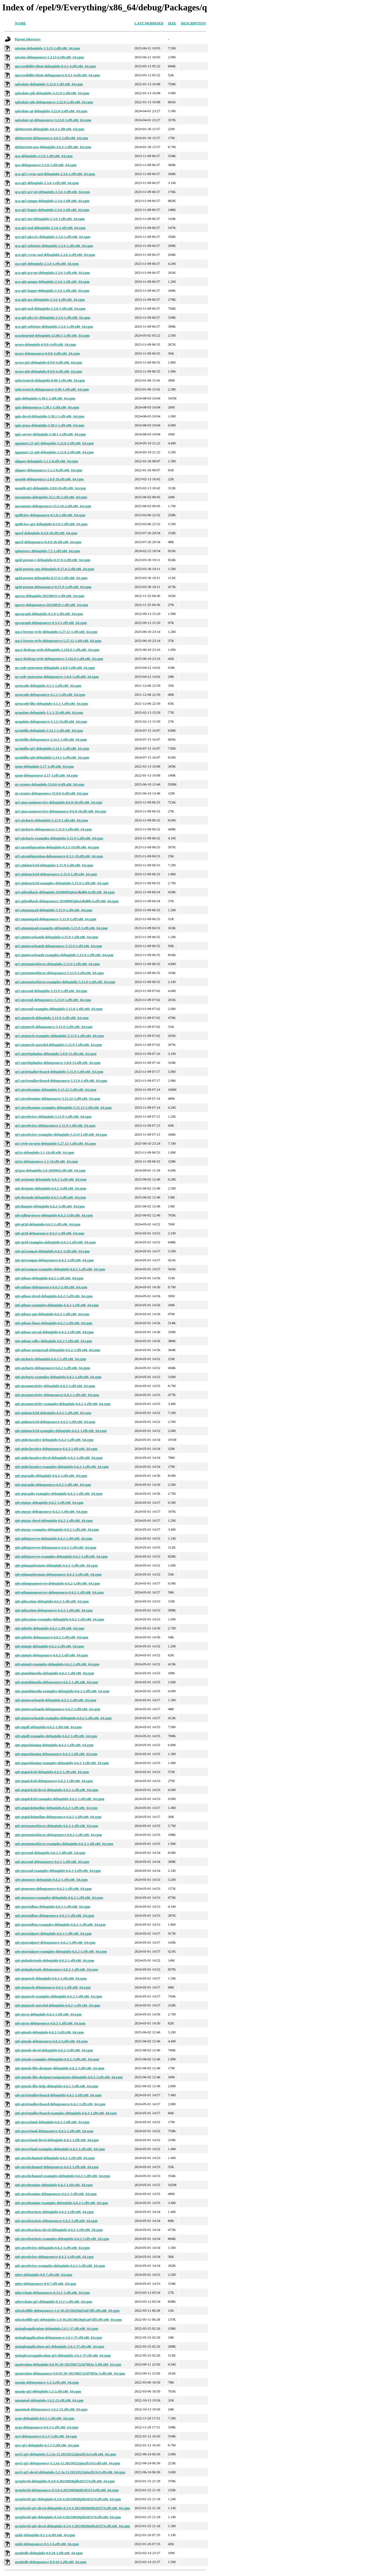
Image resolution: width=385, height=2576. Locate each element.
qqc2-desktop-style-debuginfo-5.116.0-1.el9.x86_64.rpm (57, 650)
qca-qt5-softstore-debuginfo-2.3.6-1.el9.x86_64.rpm (54, 246)
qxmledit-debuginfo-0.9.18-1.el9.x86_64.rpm (48, 2553)
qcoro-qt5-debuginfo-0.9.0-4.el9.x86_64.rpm (48, 362)
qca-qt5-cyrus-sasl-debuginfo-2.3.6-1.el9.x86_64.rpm (55, 174)
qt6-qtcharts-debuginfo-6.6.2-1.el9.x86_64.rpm (50, 1359)
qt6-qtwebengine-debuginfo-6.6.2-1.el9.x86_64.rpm (54, 2185)
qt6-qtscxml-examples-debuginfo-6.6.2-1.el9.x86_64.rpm (58, 1871)
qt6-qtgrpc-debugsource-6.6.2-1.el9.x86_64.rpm (51, 1512)
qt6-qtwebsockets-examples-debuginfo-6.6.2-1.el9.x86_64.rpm (62, 2239)
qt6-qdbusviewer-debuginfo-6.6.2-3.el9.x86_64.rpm (54, 1215)
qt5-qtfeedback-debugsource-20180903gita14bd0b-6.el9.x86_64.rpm (67, 901)
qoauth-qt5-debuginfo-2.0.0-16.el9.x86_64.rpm (50, 488)
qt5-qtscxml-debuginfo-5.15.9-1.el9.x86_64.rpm (51, 991)
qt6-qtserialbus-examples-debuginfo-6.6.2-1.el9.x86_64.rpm (60, 1925)
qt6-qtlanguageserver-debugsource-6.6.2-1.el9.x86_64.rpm (59, 1592)
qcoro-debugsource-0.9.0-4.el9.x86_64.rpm (47, 353)
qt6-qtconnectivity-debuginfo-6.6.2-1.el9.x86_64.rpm (55, 1386)
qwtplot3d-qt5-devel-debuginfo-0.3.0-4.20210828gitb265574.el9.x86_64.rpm (72, 2508)
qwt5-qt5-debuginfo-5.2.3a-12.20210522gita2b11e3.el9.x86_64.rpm (65, 2454)
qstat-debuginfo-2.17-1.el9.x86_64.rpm (44, 766)
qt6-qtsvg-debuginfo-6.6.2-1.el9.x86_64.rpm (48, 2014)
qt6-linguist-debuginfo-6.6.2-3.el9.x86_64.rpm (50, 1206)
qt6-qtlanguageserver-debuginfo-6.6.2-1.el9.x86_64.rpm (57, 1583)
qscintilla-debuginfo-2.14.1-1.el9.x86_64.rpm (49, 731)
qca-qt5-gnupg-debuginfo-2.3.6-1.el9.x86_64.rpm (52, 201)
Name (20, 23)
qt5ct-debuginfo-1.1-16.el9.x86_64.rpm (44, 1152)
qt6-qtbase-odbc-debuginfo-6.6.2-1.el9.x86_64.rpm (53, 1341)
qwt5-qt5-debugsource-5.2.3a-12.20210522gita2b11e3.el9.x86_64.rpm (67, 2463)
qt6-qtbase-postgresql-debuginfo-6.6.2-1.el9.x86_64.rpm (57, 1350)
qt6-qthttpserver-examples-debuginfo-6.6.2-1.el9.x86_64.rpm (61, 1556)
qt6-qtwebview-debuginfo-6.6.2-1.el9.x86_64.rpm (52, 2248)
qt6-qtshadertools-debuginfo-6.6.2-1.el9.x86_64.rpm (54, 1960)
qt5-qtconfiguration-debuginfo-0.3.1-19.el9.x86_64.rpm (57, 847)
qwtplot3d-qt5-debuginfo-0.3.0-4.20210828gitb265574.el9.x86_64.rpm (68, 2499)
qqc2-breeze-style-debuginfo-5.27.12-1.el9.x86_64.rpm (56, 632)
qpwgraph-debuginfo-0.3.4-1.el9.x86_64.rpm (49, 614)
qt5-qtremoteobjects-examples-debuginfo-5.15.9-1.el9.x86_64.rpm (65, 982)
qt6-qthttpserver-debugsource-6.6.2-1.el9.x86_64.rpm (55, 1547)
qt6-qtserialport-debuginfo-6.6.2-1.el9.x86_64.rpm (53, 1934)
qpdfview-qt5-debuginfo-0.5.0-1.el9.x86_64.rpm (51, 524)
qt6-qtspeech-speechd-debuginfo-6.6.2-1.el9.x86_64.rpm (57, 2005)
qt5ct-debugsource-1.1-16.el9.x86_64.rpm (46, 1161)
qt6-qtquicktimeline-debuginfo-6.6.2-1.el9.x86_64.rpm (56, 1808)
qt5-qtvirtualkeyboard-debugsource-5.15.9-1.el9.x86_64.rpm (61, 1081)
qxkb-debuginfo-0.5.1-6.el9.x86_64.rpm (45, 2535)
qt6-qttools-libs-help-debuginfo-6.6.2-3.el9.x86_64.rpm (56, 2086)
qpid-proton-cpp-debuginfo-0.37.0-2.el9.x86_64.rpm (54, 569)
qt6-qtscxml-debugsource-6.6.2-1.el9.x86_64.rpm (52, 1862)
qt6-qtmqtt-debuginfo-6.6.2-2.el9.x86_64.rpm (49, 1646)
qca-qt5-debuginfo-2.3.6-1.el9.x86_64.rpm (47, 183)
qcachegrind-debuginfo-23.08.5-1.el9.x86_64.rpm (52, 336)
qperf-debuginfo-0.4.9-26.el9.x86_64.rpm (46, 533)
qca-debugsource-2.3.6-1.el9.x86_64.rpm (45, 165)
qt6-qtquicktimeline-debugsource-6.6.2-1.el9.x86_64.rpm (58, 1817)
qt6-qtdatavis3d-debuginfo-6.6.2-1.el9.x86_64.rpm (53, 1413)
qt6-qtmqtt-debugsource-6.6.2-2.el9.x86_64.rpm (51, 1655)
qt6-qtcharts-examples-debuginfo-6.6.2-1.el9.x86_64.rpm (58, 1377)
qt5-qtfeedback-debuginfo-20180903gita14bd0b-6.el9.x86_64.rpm (65, 892)
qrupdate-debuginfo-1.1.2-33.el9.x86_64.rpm (49, 713)
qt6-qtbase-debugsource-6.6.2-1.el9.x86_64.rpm (51, 1287)
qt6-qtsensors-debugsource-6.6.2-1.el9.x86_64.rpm (53, 1889)
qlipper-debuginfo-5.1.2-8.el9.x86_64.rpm (46, 461)
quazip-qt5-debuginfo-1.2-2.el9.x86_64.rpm (48, 2391)
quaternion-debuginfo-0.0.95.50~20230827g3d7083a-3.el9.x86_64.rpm (68, 2364)
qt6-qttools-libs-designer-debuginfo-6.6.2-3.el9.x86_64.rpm (59, 2068)
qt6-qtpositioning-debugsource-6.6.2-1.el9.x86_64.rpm (56, 1754)
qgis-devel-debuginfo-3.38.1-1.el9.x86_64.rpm (49, 416)
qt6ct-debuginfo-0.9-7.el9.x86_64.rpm (43, 2275)
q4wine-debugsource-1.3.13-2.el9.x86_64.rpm (49, 57)
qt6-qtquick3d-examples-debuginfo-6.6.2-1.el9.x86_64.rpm (59, 1799)
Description (193, 23)
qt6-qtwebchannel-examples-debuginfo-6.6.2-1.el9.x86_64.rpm (62, 2176)
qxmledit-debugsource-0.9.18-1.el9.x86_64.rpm (50, 2562)
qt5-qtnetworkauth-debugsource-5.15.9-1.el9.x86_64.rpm (58, 946)
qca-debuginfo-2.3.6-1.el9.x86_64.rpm (44, 156)
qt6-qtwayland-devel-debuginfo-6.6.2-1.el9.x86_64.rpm (57, 2140)
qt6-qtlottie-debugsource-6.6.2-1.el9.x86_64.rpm (51, 1637)
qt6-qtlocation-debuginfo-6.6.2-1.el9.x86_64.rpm (52, 1601)
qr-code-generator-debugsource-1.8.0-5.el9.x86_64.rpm (57, 677)
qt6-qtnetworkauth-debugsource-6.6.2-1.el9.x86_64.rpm (57, 1709)
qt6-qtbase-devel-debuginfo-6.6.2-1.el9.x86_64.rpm (53, 1296)
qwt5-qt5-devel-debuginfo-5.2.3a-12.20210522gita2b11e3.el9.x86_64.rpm (70, 2472)
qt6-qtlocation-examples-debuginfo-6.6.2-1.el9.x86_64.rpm (59, 1619)
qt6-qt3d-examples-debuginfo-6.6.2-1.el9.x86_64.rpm (55, 1242)
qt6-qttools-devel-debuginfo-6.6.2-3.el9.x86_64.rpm (54, 2050)
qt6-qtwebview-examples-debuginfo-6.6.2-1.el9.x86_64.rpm (60, 2266)
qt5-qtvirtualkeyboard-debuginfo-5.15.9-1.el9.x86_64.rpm (59, 1072)
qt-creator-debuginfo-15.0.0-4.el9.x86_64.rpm (49, 784)
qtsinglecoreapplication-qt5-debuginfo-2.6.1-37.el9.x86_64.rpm (63, 2355)
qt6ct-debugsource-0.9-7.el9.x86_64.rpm (45, 2284)
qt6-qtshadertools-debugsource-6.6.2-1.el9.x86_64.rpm (56, 1969)
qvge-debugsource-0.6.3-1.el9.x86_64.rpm (46, 2427)
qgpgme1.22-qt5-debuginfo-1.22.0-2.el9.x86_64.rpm (54, 443)
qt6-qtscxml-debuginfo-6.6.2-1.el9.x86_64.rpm (50, 1853)
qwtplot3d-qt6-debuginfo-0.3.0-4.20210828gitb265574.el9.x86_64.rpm (68, 2517)
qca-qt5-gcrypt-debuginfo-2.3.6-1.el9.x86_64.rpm (52, 192)
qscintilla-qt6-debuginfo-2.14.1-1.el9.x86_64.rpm (52, 757)
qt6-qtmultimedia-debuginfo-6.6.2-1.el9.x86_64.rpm (54, 1673)
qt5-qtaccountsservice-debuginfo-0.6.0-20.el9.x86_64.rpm (58, 802)
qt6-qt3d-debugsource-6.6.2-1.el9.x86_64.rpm (49, 1233)
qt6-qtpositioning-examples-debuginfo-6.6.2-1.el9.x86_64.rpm (62, 1763)
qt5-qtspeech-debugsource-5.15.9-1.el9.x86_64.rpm (53, 1027)
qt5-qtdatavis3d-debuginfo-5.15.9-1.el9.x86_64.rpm (54, 865)
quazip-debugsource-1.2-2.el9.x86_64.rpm (47, 2382)
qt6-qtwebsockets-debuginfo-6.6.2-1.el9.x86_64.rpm (54, 2212)
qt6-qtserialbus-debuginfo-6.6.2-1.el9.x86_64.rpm (52, 1907)
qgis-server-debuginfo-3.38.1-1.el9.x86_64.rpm (50, 434)
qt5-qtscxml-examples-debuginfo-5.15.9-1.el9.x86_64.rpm (58, 1009)
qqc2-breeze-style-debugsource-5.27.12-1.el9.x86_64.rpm (58, 641)
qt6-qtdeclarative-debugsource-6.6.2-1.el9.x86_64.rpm (56, 1449)
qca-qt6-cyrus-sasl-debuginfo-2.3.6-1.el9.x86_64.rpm (55, 255)
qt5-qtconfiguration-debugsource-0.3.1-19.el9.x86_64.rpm (59, 856)
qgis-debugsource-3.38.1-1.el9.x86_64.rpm (47, 407)
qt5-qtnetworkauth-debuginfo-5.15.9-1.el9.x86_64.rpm (56, 937)
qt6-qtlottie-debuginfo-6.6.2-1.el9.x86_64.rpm (49, 1628)
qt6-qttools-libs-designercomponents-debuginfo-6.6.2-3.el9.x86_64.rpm (69, 2077)
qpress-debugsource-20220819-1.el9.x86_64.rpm (51, 605)
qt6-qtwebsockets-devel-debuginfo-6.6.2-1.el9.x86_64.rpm (59, 2230)
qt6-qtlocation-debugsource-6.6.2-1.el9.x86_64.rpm (53, 1610)
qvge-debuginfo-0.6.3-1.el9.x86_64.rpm (44, 2418)
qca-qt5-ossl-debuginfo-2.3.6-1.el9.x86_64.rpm (50, 228)
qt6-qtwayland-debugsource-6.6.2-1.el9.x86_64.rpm (54, 2131)
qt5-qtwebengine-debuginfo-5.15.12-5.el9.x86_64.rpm (55, 1090)
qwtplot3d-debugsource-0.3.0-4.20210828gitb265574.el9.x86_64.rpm (67, 2490)
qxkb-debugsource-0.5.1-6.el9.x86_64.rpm (47, 2544)
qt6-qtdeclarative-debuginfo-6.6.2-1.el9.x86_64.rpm (54, 1440)
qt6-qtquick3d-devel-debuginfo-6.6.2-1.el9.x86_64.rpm (56, 1790)
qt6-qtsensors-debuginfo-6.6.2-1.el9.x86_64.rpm (51, 1880)
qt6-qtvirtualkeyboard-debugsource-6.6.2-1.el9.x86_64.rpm (60, 2104)
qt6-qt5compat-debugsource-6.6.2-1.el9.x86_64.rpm (54, 1260)
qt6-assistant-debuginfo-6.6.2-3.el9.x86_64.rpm (51, 1179)
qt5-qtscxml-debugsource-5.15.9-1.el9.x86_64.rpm (53, 1000)
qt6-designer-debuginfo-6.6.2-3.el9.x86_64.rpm (50, 1188)
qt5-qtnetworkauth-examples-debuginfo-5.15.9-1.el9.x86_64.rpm (64, 955)
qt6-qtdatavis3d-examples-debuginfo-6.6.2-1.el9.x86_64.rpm (60, 1431)
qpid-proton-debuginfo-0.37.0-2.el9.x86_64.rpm (51, 578)
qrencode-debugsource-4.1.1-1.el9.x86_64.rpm (50, 695)
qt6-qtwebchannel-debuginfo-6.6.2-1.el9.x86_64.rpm (55, 2158)
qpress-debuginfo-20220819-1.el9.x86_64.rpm (49, 596)
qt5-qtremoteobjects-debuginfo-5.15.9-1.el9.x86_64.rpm (57, 964)
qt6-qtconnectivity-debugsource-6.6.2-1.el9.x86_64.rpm (57, 1395)
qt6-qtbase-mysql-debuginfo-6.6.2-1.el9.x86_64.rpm (54, 1332)
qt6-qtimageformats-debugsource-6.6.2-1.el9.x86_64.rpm (58, 1574)
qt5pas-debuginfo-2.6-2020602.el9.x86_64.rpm (50, 1170)
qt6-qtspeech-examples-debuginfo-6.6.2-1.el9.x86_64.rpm (58, 1996)
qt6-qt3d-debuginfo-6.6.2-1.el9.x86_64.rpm (47, 1224)
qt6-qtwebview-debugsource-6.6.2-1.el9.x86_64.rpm (54, 2257)
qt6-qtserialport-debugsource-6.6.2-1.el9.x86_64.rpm (55, 1942)
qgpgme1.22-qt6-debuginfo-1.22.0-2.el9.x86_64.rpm (54, 452)
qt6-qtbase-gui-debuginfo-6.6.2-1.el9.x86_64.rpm (52, 1314)
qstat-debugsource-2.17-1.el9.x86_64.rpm (46, 775)
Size (172, 23)
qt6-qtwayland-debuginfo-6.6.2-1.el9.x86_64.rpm (52, 2122)
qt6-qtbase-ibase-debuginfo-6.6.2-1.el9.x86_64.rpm (53, 1323)
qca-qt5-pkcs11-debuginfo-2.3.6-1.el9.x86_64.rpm (52, 237)
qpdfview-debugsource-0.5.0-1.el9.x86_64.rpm (50, 515)
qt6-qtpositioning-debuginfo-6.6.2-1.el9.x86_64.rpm (54, 1745)
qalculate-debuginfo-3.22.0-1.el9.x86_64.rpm (49, 84)
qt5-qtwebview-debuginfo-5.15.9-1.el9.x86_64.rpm (53, 1117)
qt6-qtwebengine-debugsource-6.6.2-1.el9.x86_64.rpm (56, 2194)
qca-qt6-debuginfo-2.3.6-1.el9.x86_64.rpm (47, 264)
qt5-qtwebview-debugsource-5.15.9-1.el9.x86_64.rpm (55, 1126)
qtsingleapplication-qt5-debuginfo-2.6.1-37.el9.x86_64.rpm (59, 2346)
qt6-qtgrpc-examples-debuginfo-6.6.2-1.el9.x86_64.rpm (57, 1530)
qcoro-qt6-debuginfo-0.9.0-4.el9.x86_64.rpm (48, 371)
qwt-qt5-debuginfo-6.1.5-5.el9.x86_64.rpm (47, 2445)
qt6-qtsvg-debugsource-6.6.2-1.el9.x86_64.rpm (50, 2023)
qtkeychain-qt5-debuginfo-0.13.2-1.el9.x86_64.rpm (53, 2302)
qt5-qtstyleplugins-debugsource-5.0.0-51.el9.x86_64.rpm (57, 1063)
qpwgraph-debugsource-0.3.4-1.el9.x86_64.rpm (51, 623)
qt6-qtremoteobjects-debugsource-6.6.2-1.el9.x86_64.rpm (58, 1835)
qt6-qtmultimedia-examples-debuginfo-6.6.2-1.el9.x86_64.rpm (62, 1691)
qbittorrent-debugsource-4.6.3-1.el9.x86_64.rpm (51, 138)
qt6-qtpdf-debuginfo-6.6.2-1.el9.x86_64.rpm (48, 1727)
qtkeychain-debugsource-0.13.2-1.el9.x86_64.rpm (52, 2293)
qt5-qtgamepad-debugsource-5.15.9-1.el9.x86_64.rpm (55, 919)
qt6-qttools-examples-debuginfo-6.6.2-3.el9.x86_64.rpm (57, 2059)
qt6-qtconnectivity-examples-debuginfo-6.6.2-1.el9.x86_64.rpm (62, 1404)
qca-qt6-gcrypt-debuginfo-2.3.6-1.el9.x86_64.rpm (52, 273)
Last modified (148, 23)
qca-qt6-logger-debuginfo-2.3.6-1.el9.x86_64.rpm (52, 291)
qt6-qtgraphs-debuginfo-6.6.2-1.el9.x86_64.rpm (51, 1476)
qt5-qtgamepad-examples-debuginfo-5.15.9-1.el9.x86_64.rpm (61, 928)
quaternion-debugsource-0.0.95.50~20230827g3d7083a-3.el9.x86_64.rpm (70, 2373)
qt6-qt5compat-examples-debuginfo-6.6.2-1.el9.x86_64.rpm (60, 1269)
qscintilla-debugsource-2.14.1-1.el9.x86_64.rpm (51, 739)
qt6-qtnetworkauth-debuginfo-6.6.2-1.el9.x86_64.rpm (55, 1700)
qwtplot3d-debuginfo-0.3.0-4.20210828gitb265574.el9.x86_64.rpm (65, 2481)
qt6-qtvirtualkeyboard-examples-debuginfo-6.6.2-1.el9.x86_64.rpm (66, 2113)
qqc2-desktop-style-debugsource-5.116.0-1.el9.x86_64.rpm (59, 659)
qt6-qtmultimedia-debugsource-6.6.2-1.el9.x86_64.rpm (56, 1682)
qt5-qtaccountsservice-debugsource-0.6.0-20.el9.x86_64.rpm (60, 811)
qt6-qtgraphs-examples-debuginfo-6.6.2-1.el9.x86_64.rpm (58, 1494)
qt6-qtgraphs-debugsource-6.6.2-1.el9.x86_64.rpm (53, 1485)
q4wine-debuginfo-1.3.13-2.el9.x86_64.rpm (47, 48)
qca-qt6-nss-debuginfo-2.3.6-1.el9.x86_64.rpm (50, 300)
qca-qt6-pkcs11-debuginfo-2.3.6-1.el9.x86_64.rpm (52, 318)
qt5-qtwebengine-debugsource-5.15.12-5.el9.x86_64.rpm (57, 1099)
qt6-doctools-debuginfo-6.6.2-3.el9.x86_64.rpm (50, 1197)
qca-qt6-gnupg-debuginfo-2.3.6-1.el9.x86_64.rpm (52, 282)
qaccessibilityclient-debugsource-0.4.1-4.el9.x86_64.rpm (57, 75)
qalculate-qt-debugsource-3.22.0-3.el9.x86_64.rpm (53, 120)
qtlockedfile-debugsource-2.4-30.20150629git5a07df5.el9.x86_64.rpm (67, 2311)
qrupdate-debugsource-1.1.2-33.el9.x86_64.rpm (51, 722)
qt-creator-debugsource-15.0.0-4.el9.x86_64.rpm (51, 793)
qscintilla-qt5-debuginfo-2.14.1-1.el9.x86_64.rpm (52, 748)
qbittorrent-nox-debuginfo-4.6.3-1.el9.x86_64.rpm (53, 147)
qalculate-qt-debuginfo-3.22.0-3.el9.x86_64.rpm (51, 111)
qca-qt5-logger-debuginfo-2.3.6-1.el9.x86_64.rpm (52, 210)
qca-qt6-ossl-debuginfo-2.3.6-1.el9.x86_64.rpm (50, 309)
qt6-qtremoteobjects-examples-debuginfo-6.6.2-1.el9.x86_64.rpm (64, 1844)
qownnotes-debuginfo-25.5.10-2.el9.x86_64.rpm (51, 497)
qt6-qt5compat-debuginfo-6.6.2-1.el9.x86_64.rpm (52, 1251)
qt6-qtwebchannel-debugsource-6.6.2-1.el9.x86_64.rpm (57, 2167)
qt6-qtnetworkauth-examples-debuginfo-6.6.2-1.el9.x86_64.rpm (63, 1718)
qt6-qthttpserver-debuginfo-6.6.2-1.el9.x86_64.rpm (53, 1538)
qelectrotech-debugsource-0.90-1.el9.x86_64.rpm (52, 389)
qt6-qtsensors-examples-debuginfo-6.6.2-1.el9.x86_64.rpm (59, 1898)
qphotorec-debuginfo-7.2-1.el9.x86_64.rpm (47, 551)
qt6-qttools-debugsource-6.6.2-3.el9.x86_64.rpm (51, 2041)
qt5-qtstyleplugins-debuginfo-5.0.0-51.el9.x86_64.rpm (55, 1054)
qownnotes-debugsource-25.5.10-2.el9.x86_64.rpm (53, 506)
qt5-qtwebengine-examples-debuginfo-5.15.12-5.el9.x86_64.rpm (63, 1108)
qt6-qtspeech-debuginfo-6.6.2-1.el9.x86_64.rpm (51, 1978)
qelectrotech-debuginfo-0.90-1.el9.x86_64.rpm (50, 380)
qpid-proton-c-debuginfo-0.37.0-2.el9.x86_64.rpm (52, 560)
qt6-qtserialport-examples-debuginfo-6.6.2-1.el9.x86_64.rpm (61, 1951)
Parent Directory (28, 39)
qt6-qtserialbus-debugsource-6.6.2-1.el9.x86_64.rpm (54, 1916)
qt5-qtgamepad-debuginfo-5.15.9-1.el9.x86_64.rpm (53, 910)
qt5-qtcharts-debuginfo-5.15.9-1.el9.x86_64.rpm (51, 820)
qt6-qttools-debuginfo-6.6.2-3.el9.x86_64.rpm (49, 2032)
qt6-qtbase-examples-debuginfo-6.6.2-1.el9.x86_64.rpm (57, 1305)
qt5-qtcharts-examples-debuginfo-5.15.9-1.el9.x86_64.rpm (59, 838)
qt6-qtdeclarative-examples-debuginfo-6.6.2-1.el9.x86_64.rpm (62, 1467)
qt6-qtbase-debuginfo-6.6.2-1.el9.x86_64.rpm (49, 1278)
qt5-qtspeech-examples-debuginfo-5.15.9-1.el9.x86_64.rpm (59, 1036)
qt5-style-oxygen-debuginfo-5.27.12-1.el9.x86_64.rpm (55, 1143)
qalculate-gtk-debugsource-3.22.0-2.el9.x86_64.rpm (54, 102)
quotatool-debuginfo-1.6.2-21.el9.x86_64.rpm (49, 2400)
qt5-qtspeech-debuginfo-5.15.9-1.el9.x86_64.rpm (52, 1018)
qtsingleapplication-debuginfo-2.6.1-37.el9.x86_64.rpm (56, 2329)
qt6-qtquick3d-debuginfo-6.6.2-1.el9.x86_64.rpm (52, 1772)
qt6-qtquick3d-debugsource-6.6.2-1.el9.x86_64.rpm (54, 1781)
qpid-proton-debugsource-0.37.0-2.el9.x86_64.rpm (53, 587)
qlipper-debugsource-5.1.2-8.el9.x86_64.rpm (48, 470)
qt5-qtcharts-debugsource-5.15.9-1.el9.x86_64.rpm (53, 829)
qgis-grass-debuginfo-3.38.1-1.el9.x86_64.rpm (49, 425)
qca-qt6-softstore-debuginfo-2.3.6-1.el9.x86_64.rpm (54, 327)
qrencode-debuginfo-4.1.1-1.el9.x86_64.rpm (48, 686)
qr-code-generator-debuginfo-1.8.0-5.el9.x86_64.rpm (55, 668)
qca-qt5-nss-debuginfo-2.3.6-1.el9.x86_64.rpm (50, 219)
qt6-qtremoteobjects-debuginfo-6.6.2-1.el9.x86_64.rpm (56, 1826)
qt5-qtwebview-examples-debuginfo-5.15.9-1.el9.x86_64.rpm (61, 1135)
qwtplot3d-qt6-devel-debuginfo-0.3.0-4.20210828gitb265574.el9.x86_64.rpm (72, 2526)
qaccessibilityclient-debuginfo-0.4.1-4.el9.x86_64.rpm (55, 66)
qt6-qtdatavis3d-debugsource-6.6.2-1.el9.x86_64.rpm (55, 1422)
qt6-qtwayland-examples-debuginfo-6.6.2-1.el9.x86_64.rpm (60, 2149)
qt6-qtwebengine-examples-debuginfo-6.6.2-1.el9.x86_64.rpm (61, 2203)
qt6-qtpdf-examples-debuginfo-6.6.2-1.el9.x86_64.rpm (56, 1736)
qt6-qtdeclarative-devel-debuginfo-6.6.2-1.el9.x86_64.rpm (59, 1458)
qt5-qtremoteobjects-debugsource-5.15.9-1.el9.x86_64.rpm (59, 973)
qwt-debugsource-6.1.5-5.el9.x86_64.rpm (46, 2436)
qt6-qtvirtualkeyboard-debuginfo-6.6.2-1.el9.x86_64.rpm (58, 2095)
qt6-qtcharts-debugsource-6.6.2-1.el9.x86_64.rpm (52, 1368)
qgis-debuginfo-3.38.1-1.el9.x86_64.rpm (45, 398)
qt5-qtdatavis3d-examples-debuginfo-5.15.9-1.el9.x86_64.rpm (61, 883)
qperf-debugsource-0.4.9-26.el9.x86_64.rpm (48, 542)
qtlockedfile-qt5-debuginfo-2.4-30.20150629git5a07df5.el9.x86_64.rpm (68, 2320)
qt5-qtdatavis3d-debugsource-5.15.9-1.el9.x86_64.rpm (56, 874)
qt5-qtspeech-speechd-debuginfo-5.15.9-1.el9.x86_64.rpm (58, 1045)
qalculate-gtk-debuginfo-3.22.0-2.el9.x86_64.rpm (52, 93)
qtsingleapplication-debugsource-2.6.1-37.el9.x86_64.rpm (58, 2337)
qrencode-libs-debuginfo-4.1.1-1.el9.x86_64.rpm (51, 704)
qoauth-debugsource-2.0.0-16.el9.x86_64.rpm (49, 479)
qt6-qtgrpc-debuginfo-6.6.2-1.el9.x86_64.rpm (49, 1503)
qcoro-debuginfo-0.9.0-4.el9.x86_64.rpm (45, 344)
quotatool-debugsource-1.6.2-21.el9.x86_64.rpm (51, 2409)
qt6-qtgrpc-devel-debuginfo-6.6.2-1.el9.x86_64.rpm (54, 1521)
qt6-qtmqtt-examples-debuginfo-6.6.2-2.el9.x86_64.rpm (57, 1664)
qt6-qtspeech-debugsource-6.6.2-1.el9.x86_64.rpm (53, 1987)
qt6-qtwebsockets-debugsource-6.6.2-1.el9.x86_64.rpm (56, 2221)
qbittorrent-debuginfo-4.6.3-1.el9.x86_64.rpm (49, 129)
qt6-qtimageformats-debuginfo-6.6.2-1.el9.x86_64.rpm (56, 1565)
